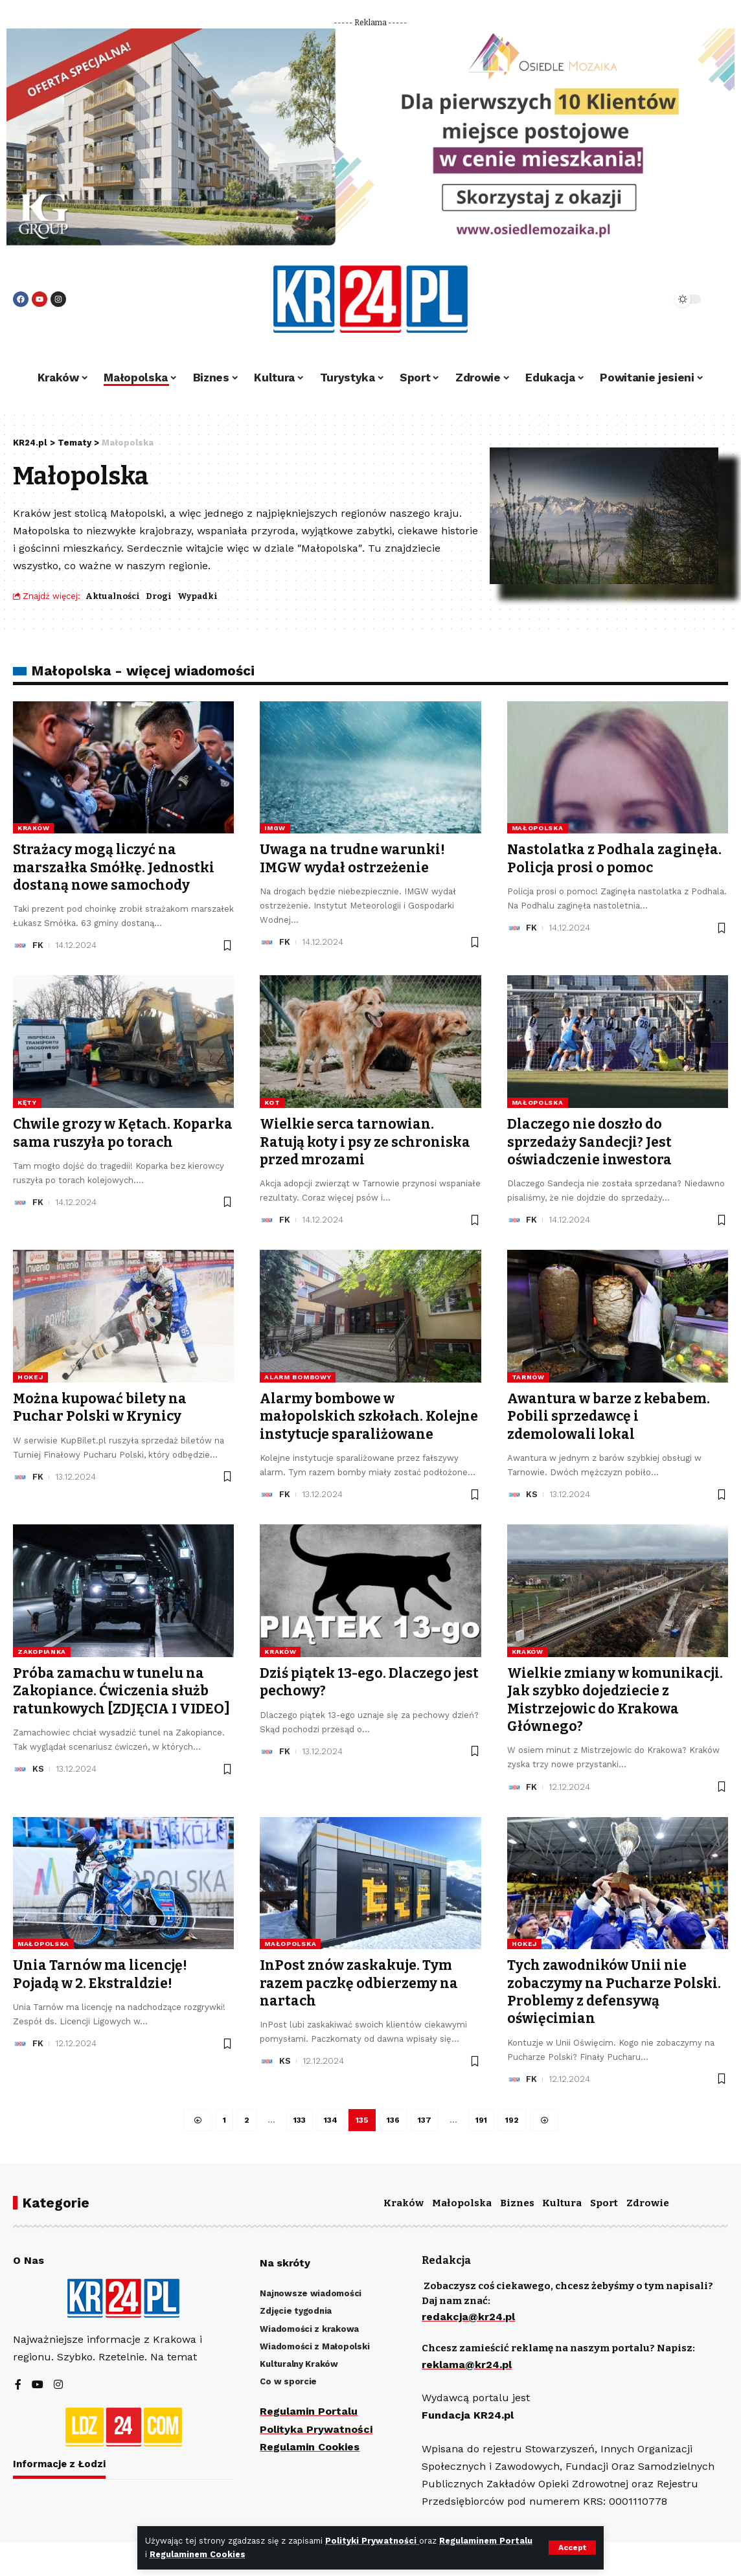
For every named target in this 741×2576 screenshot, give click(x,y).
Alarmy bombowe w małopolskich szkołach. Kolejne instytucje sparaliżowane (369, 1416)
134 (330, 2120)
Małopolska (538, 827)
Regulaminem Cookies (197, 2554)
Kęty (27, 1102)
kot (272, 1102)
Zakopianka (41, 1651)
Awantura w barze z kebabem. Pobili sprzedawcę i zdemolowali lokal (608, 1416)
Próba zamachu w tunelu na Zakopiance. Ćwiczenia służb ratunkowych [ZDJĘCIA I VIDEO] (121, 1691)
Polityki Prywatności (372, 2541)
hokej (30, 1377)
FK (37, 945)
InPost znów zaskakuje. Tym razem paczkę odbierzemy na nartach (359, 1983)
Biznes (517, 2203)
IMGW (275, 827)
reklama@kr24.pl (467, 2364)
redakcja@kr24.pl (468, 2316)
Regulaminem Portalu (485, 2541)
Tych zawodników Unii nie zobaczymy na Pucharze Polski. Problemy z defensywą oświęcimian (614, 1992)
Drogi (159, 596)
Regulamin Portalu (309, 2411)
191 (481, 2120)
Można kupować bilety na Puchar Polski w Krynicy (100, 1407)
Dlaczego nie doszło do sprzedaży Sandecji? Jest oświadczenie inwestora (589, 1142)
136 (393, 2120)
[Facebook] (18, 2385)
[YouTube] (37, 2385)
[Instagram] (58, 2385)
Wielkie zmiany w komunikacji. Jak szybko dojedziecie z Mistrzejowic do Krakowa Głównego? (615, 1700)
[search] (627, 299)
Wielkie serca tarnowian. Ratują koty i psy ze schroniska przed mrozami (365, 1142)
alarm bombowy (297, 1377)
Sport (604, 2203)
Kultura (562, 2203)
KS (532, 1494)
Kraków (33, 827)
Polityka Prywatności (316, 2429)
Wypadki (197, 596)
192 (512, 2120)
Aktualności (113, 596)
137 (424, 2120)
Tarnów (528, 1377)
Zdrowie (647, 2203)
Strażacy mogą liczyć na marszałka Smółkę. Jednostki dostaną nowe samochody (114, 867)
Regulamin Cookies (309, 2447)
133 (299, 2120)
